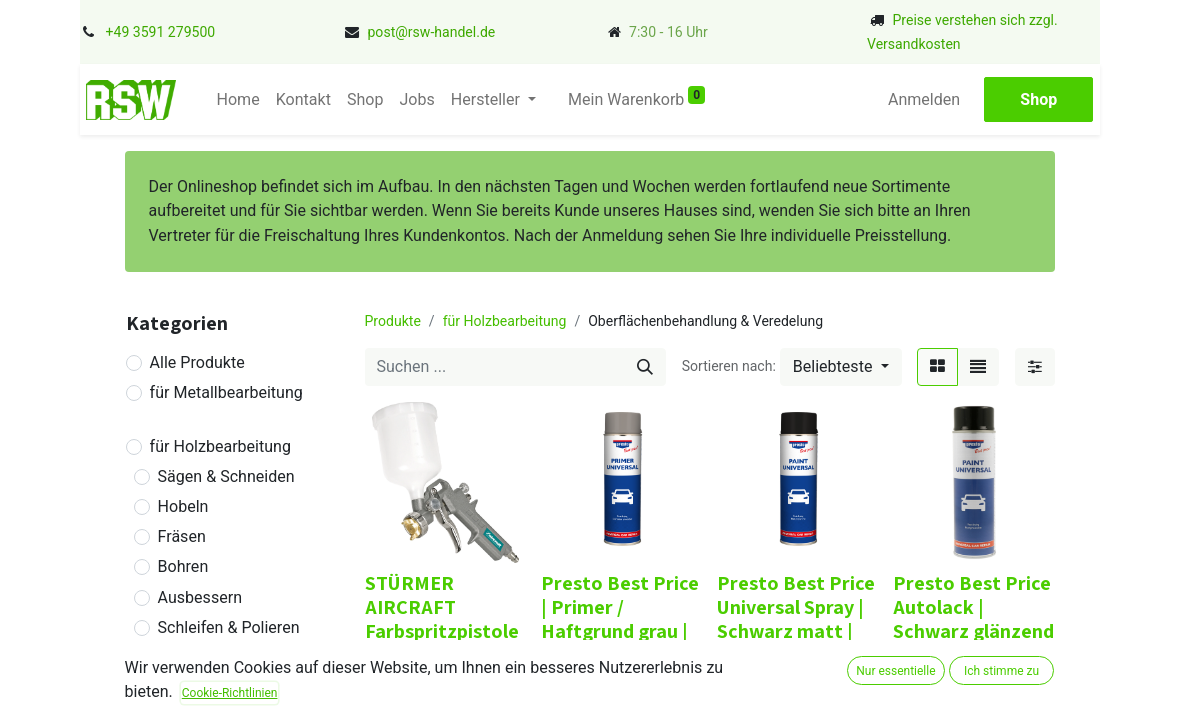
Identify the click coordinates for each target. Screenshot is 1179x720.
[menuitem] (236, 100)
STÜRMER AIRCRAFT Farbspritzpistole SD (442, 618)
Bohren (183, 566)
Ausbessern (200, 597)
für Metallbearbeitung (226, 392)
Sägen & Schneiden (226, 476)
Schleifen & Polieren (229, 627)
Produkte (393, 321)
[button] (841, 367)
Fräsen (182, 536)
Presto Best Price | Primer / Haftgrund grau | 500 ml (620, 618)
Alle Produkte (197, 362)
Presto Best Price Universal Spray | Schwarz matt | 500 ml (796, 618)
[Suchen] (645, 367)
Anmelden (925, 99)
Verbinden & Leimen (229, 657)
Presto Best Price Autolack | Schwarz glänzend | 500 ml (973, 618)
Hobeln (183, 506)
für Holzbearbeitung (220, 446)
